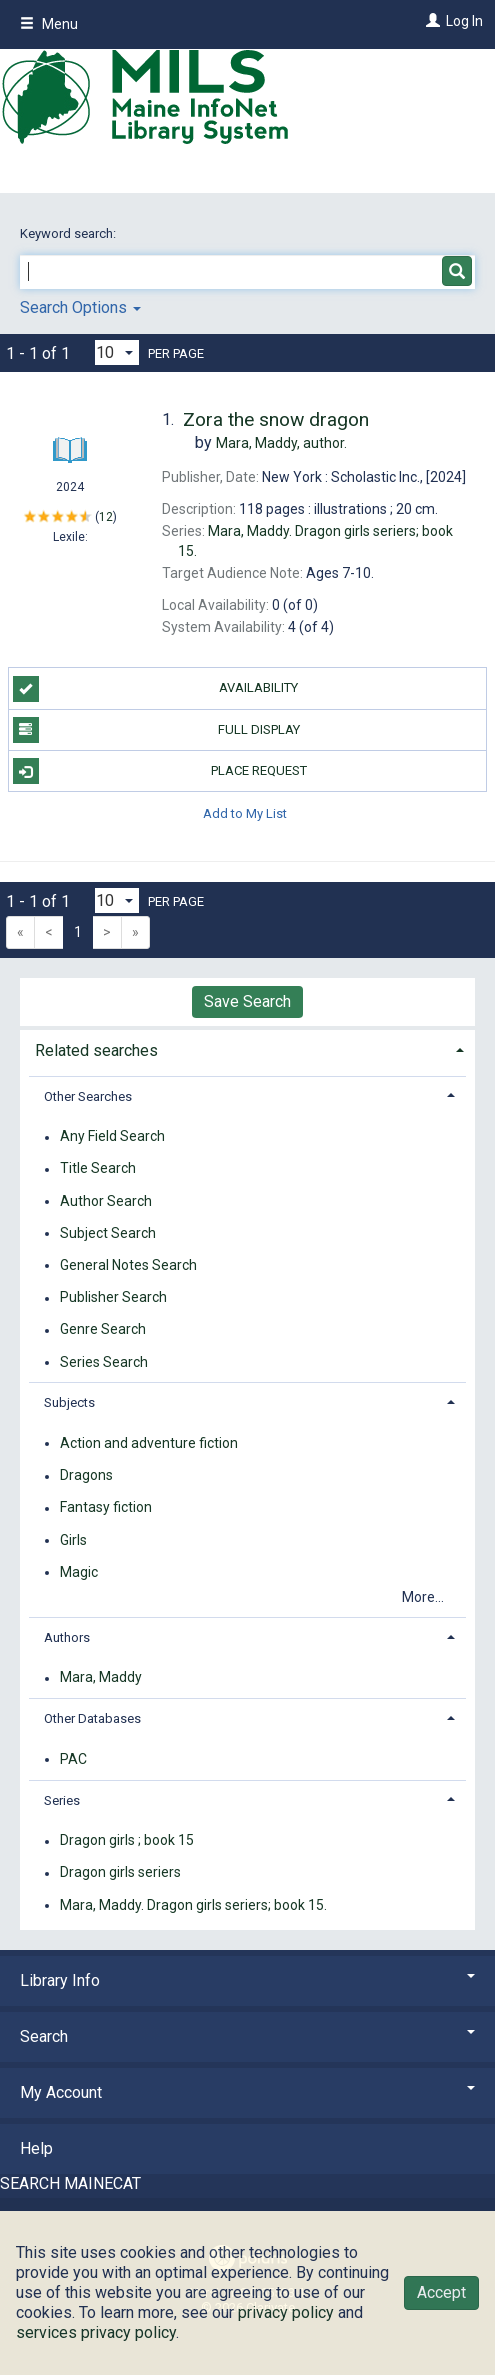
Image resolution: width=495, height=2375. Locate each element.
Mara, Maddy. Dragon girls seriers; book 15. (193, 1905)
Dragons (86, 1476)
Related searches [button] (96, 1050)
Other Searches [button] (88, 1096)
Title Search (98, 1169)
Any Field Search (112, 1137)
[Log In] (430, 21)
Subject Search (108, 1233)
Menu (49, 24)
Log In (464, 21)
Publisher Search (113, 1298)
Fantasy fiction (106, 1508)
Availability (156, 689)
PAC (73, 1759)
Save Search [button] (247, 1001)
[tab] (247, 1048)
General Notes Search (128, 1265)
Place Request (160, 771)
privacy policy (286, 2312)
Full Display (156, 730)
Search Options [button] (80, 307)
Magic (79, 1572)
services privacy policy (96, 2332)
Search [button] (247, 2036)
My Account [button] (247, 2092)
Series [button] (62, 1800)
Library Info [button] (247, 1980)
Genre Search (103, 1330)
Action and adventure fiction (149, 1443)
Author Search (106, 1201)
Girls (73, 1540)
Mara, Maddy (101, 1678)
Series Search (104, 1362)
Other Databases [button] (92, 1718)
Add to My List (245, 812)
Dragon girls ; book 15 (127, 1841)
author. (281, 443)
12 (106, 516)
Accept (441, 2292)
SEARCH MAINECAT (70, 2183)
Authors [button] (67, 1637)
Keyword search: (69, 233)
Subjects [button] (69, 1402)
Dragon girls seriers (120, 1873)
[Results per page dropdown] (117, 352)
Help (36, 2148)
